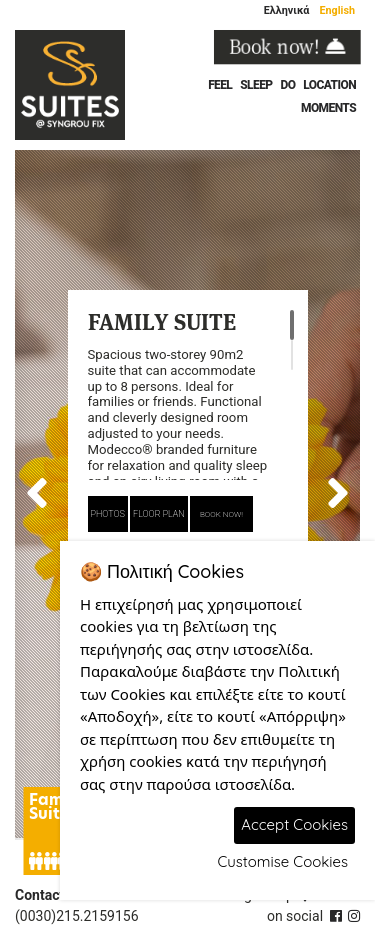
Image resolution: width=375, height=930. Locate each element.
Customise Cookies (282, 861)
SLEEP (256, 85)
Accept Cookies (294, 824)
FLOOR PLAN (159, 514)
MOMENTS (328, 108)
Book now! (287, 47)
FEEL (220, 85)
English (337, 10)
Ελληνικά (287, 10)
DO (287, 85)
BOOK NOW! (221, 514)
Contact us (49, 895)
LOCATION (329, 85)
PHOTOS (108, 514)
